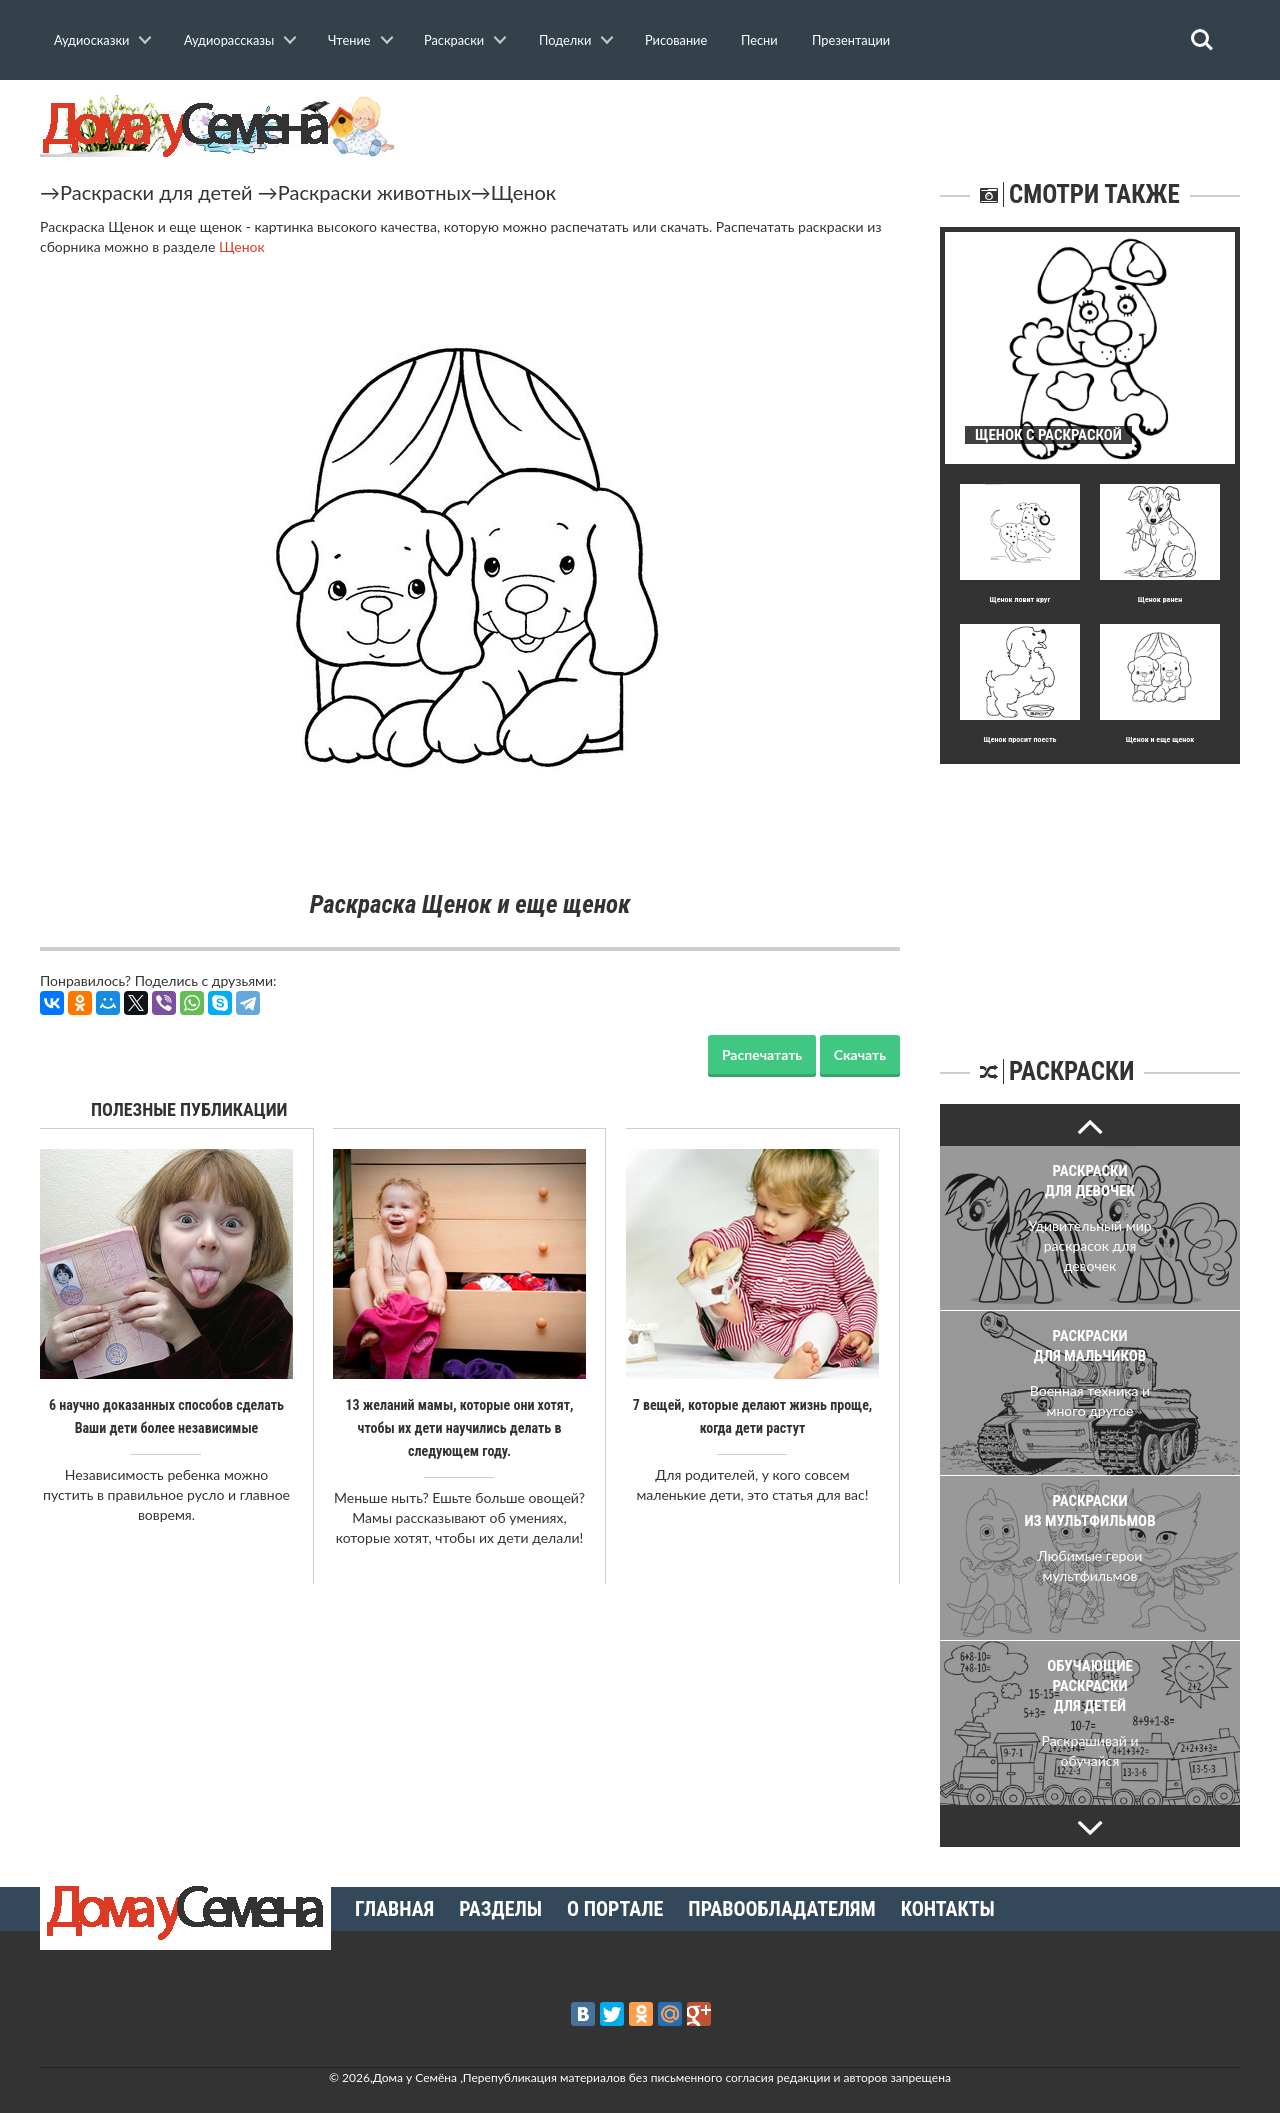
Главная (394, 1909)
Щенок (523, 192)
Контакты (948, 1909)
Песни (759, 40)
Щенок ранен (1160, 599)
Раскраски (454, 40)
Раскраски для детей (156, 192)
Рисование (676, 40)
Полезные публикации (189, 1109)
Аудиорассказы (229, 40)
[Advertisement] (1090, 889)
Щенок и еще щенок (1160, 739)
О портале (615, 1909)
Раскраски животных (374, 192)
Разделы (500, 1909)
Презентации (851, 40)
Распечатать (762, 1054)
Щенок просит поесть (1020, 739)
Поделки (565, 40)
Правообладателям (781, 1909)
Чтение (349, 40)
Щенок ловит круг (1020, 599)
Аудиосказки (91, 40)
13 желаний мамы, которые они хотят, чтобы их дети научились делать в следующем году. (459, 1427)
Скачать (860, 1054)
